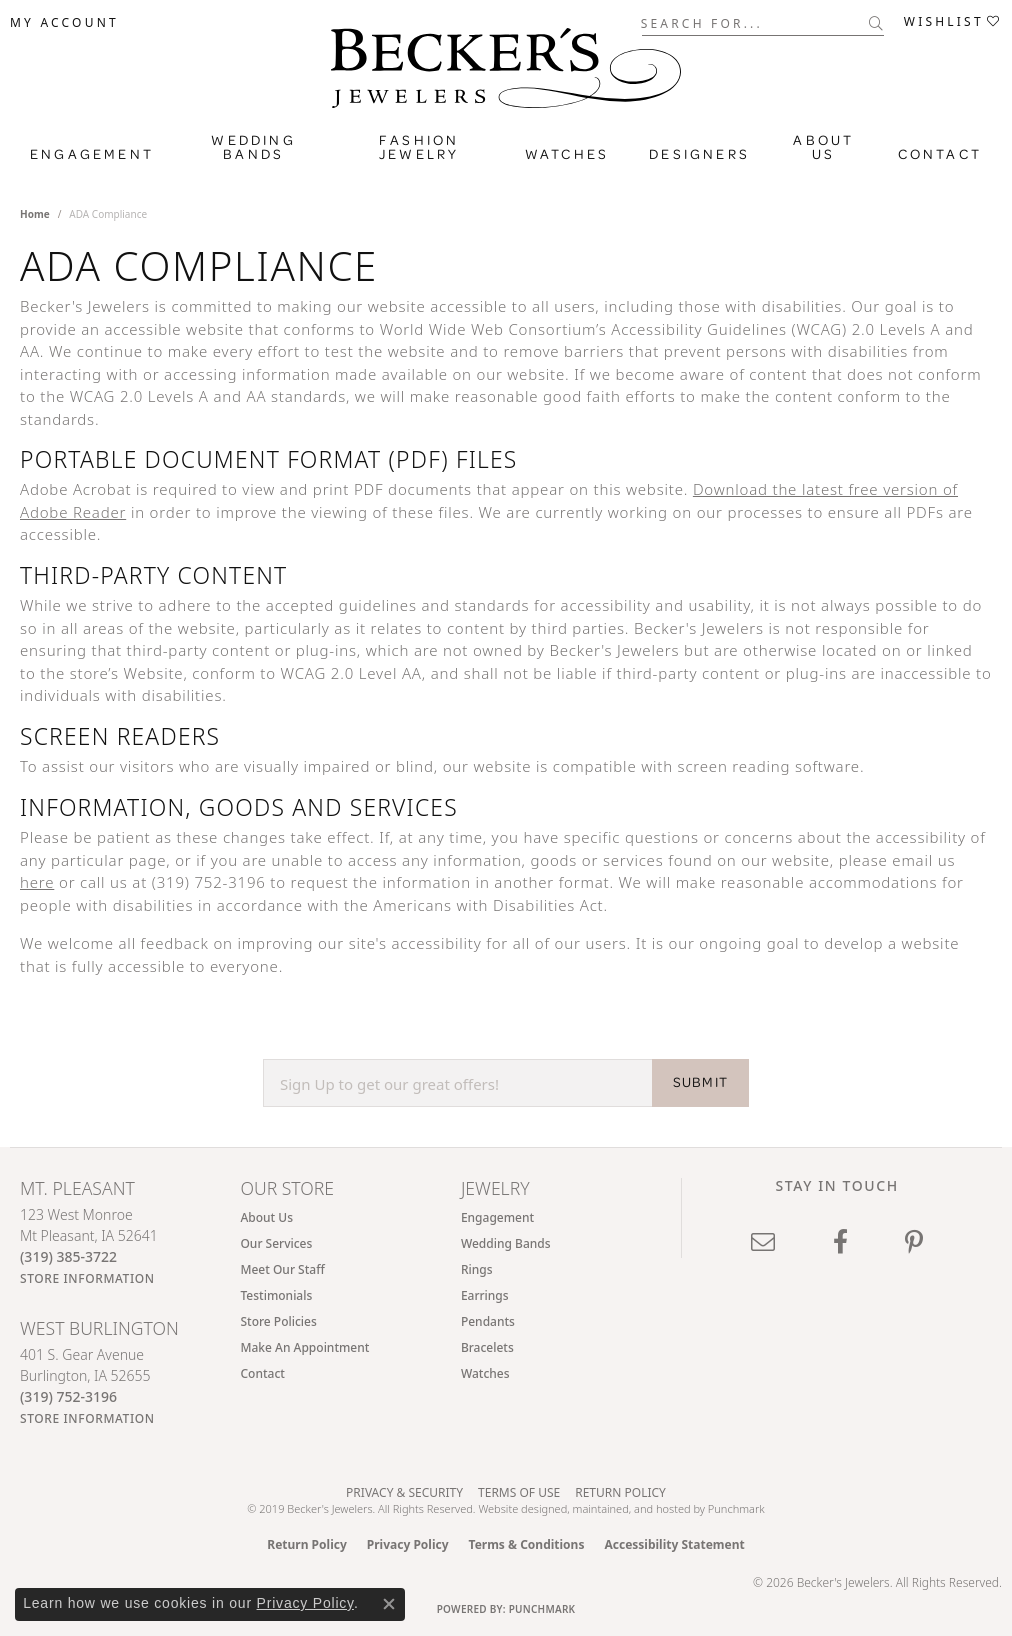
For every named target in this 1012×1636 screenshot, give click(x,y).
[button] (64, 23)
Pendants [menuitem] (488, 1321)
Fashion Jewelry (419, 147)
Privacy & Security (404, 1492)
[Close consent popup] (389, 1604)
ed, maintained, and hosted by (631, 1508)
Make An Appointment (304, 1347)
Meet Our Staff (282, 1269)
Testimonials (276, 1295)
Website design (516, 1508)
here (37, 882)
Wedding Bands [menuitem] (506, 1243)
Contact (940, 154)
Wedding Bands (253, 147)
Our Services (276, 1243)
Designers (699, 154)
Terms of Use (519, 1492)
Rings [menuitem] (477, 1269)
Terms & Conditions (527, 1544)
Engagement (92, 154)
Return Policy (620, 1492)
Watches (567, 154)
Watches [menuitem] (485, 1373)
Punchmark (736, 1508)
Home (35, 214)
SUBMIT (700, 1082)
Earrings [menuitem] (485, 1295)
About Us (823, 147)
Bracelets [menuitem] (487, 1347)
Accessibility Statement (674, 1544)
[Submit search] (876, 23)
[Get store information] (87, 1278)
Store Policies (278, 1321)
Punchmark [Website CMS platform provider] (542, 1609)
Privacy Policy (408, 1544)
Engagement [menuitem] (497, 1217)
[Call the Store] (68, 1256)
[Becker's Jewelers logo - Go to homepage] (506, 73)
